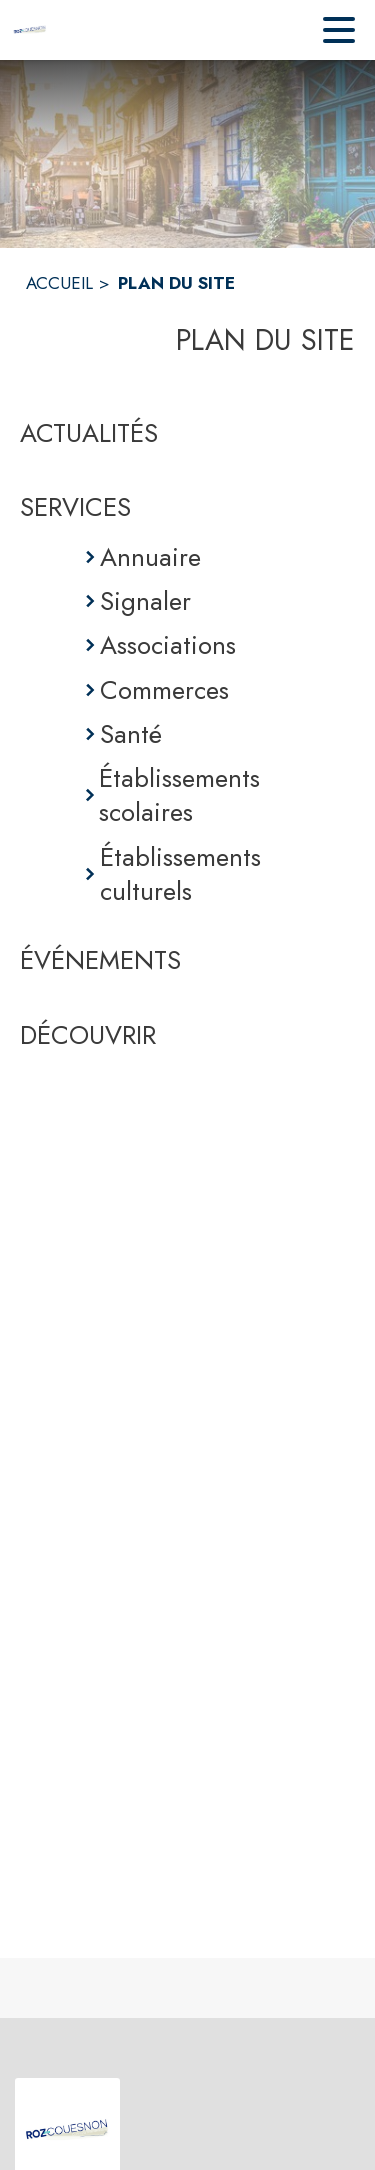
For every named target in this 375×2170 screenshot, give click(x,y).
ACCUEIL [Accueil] (59, 283)
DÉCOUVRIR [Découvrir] (88, 1035)
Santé (131, 734)
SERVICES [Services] (75, 507)
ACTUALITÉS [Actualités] (89, 433)
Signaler (145, 601)
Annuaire (150, 557)
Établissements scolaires (179, 795)
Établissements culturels (180, 874)
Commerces (164, 690)
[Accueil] (30, 30)
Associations (168, 645)
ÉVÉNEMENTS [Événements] (100, 960)
